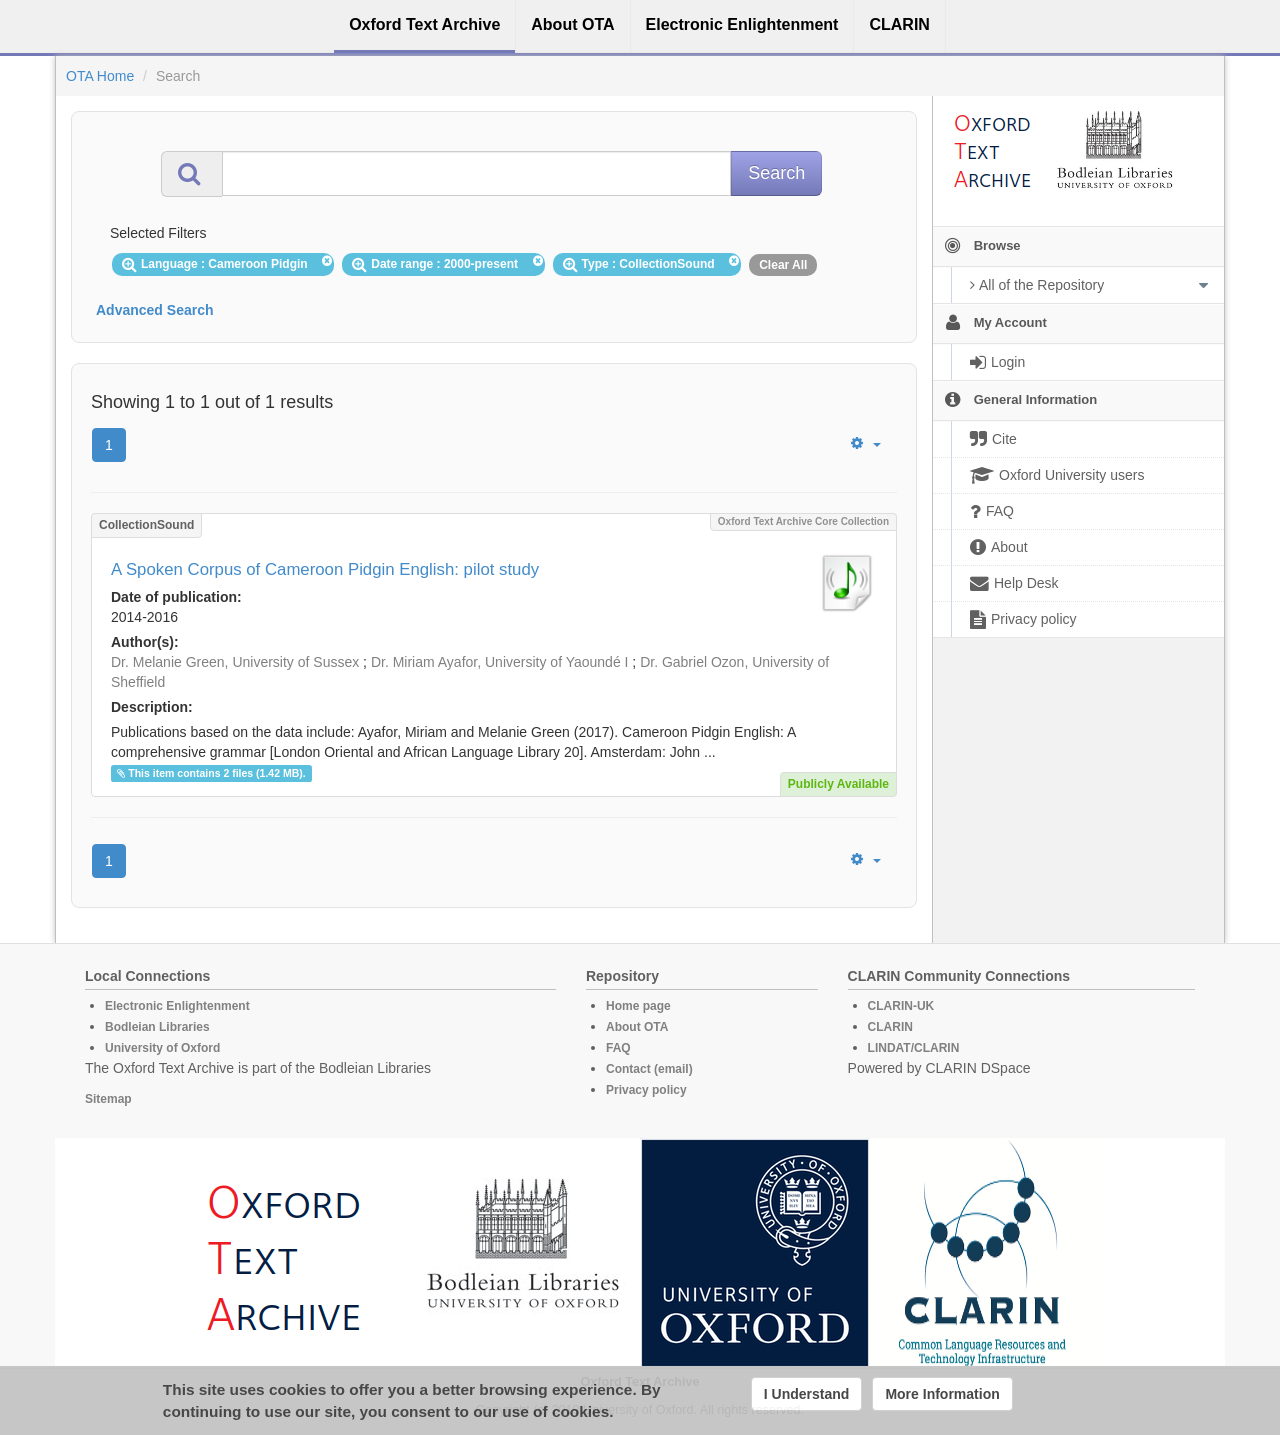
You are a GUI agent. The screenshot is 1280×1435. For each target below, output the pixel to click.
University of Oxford (162, 1048)
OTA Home (100, 76)
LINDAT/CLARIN (914, 1048)
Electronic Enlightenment (177, 1006)
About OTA (637, 1027)
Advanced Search (155, 310)
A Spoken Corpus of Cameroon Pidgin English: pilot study (325, 569)
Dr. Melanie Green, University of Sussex (235, 662)
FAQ (618, 1048)
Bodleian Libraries (157, 1027)
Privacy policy (646, 1090)
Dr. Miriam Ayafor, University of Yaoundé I (500, 662)
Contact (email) (649, 1069)
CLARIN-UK (901, 1006)
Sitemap (108, 1099)
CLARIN (890, 1027)
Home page (638, 1006)
